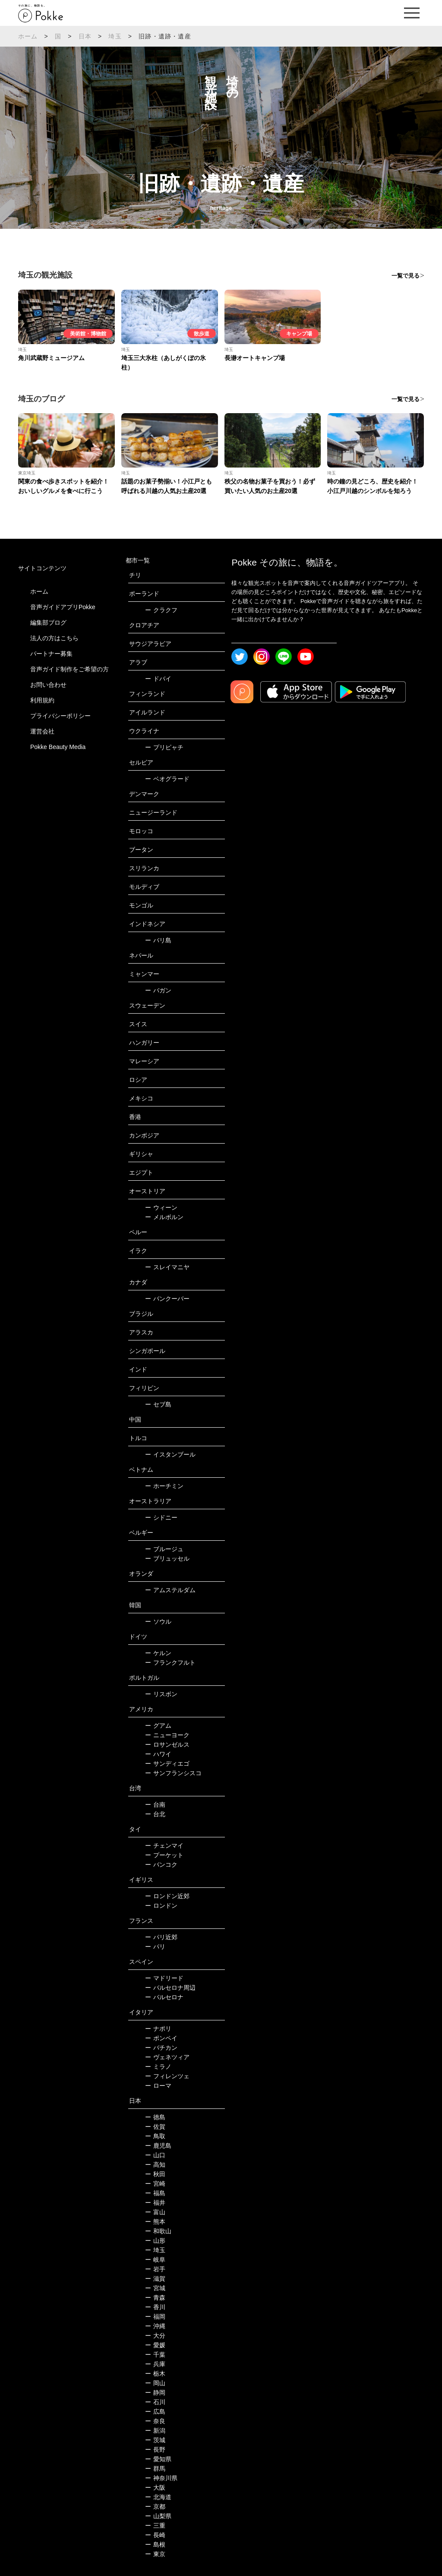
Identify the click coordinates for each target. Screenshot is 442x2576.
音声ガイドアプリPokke (62, 607)
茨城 (155, 2440)
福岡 (155, 2316)
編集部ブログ (48, 622)
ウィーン (161, 1207)
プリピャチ (164, 747)
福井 (155, 2202)
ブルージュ (164, 1549)
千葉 (155, 2354)
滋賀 (155, 2278)
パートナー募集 (51, 653)
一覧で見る (405, 275)
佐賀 (155, 2126)
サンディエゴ (167, 1763)
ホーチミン (164, 1485)
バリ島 (158, 940)
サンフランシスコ (173, 1773)
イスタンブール (170, 1454)
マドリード (164, 1978)
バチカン (161, 2047)
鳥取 (155, 2136)
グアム (158, 1725)
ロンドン (161, 1905)
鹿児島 (158, 2145)
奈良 (155, 2421)
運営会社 (42, 731)
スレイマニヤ (167, 1267)
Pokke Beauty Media (57, 746)
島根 (155, 2544)
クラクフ (161, 610)
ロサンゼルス (167, 1744)
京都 (155, 2506)
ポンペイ (161, 2038)
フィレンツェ (167, 2076)
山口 (155, 2155)
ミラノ (158, 2066)
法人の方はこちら (54, 638)
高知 (155, 2164)
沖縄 (155, 2326)
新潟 (155, 2430)
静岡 (155, 2392)
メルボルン (164, 1217)
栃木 (155, 2373)
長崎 (155, 2535)
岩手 (155, 2269)
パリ (155, 1946)
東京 (155, 2554)
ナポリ (158, 2028)
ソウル (158, 1621)
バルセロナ (164, 1997)
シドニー (161, 1517)
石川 (155, 2402)
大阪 (155, 2487)
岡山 (155, 2383)
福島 (155, 2193)
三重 (155, 2525)
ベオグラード (167, 778)
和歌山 (158, 2231)
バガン (158, 990)
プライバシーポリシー (60, 715)
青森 (155, 2297)
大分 (155, 2335)
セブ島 (158, 1404)
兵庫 (155, 2364)
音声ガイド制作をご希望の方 (69, 669)
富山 (155, 2212)
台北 (155, 1814)
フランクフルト (170, 1662)
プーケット (164, 1855)
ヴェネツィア (167, 2057)
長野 (155, 2449)
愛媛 (155, 2345)
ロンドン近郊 (167, 1896)
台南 (155, 1804)
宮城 (155, 2288)
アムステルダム (170, 1590)
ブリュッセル (167, 1558)
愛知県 (158, 2459)
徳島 (155, 2117)
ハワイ (158, 1754)
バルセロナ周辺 (170, 1987)
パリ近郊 (161, 1937)
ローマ (158, 2085)
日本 (85, 36)
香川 (155, 2307)
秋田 (155, 2174)
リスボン (161, 1694)
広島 (155, 2411)
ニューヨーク (167, 1735)
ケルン (158, 1653)
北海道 (158, 2497)
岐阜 (155, 2259)
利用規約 (42, 700)
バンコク (161, 1864)
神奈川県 (161, 2478)
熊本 (155, 2221)
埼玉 (114, 36)
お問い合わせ (48, 684)
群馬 (155, 2468)
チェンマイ (164, 1845)
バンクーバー (167, 1298)
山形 (155, 2240)
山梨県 (158, 2516)
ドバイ (158, 678)
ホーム (28, 36)
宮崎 (155, 2183)
